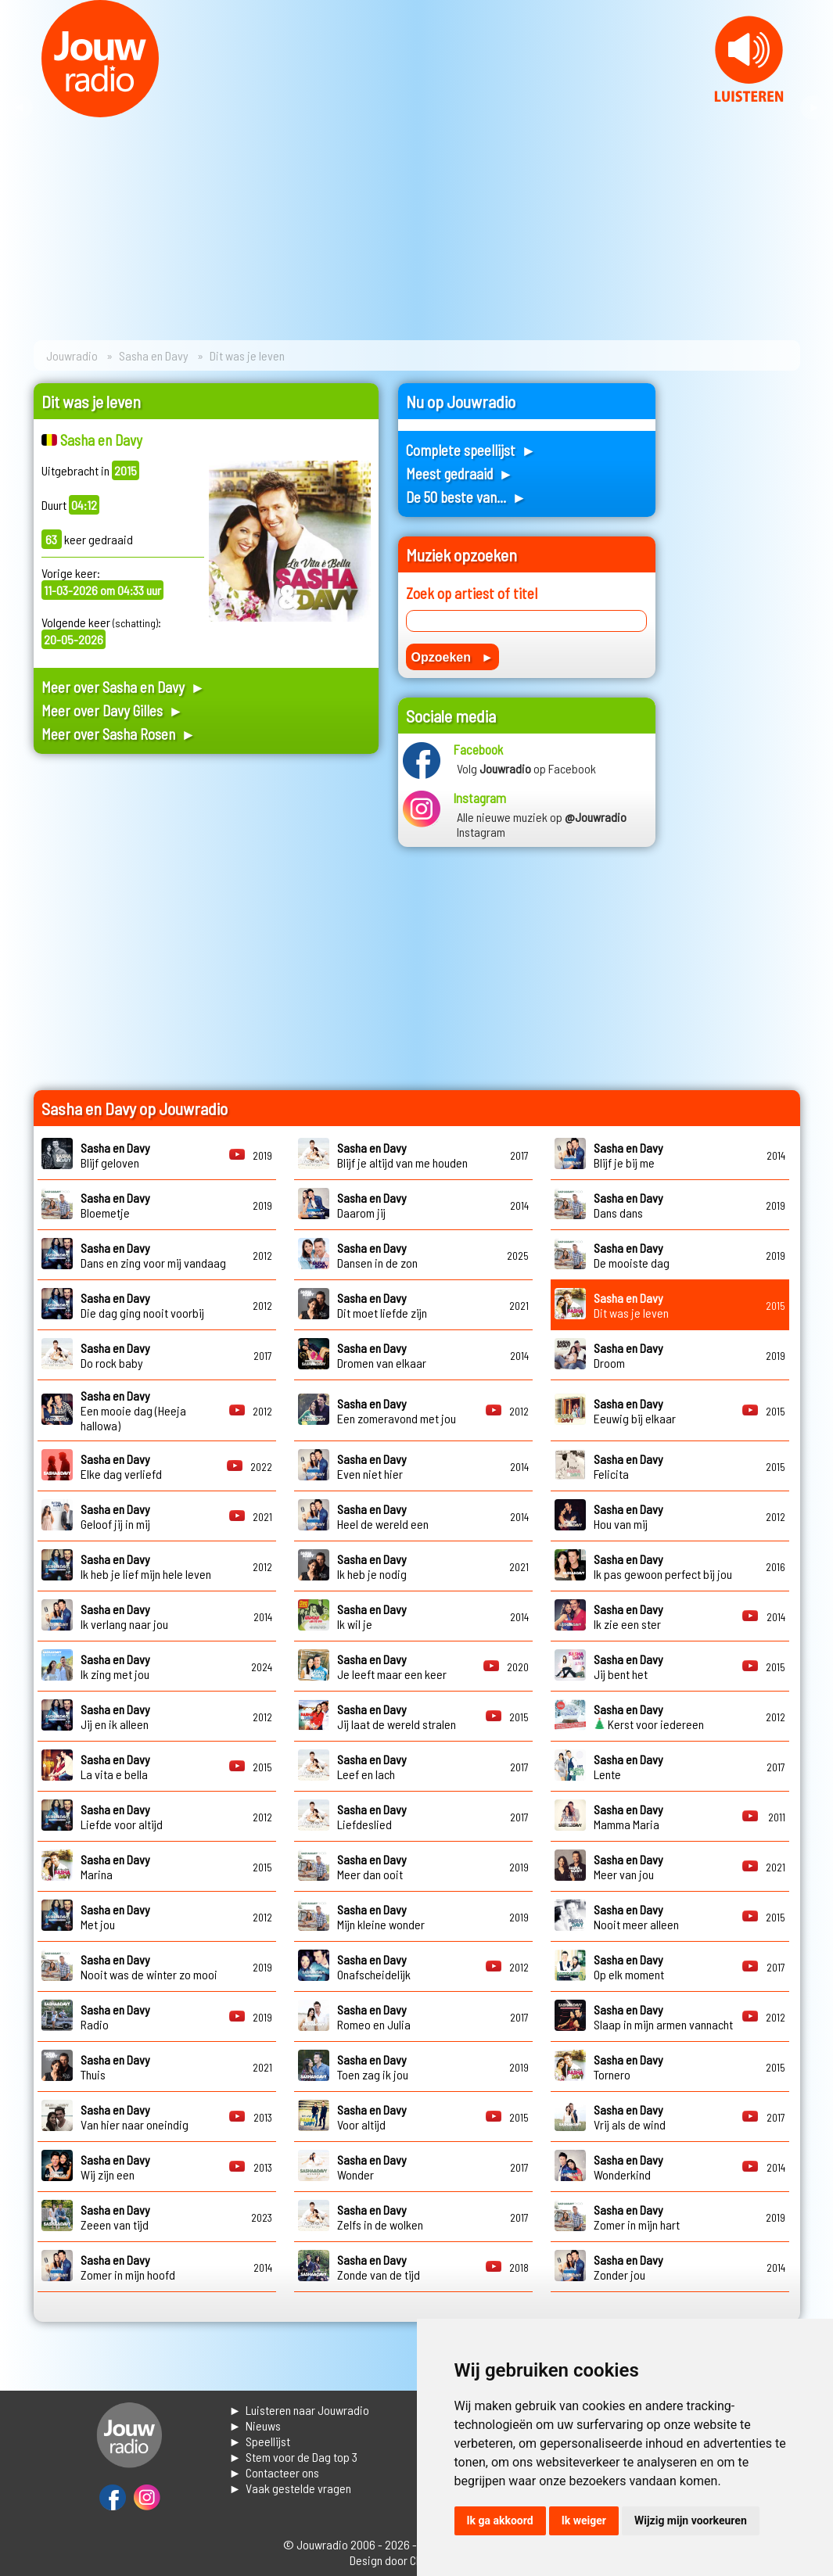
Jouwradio (72, 355)
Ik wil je (372, 1616)
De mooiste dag (632, 1255)
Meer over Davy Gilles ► (112, 710)
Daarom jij (372, 1205)
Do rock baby (115, 1355)
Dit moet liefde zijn (382, 1305)
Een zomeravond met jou (396, 1411)
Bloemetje (115, 1205)
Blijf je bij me (628, 1155)
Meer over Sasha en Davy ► (123, 687)
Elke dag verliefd (121, 1466)
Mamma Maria (628, 1817)
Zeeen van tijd (115, 2217)
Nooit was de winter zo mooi (149, 1967)
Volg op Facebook (526, 768)
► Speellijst (260, 2441)
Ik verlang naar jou (124, 1616)
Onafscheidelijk (374, 1967)
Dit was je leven (631, 1305)
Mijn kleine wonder (381, 1917)
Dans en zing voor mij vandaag (153, 1255)
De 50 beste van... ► (466, 497)
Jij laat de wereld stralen (396, 1716)
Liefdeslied (372, 1817)
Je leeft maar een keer (392, 1666)
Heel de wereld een (383, 1516)
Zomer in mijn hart (637, 2217)
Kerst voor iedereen (649, 1716)
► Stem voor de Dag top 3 (293, 2456)
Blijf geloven (115, 1155)
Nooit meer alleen (636, 1917)
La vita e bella (115, 1766)
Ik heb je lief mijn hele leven (146, 1566)
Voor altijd (372, 2117)
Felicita (628, 1466)
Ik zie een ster (628, 1616)
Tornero (628, 2067)
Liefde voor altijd (122, 1817)
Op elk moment (629, 1967)
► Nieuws (255, 2425)
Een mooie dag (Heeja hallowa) (133, 1410)
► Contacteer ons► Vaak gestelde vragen (290, 2480)
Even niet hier (372, 1466)
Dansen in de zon (377, 1255)
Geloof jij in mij (115, 1516)
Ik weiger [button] (584, 2520)
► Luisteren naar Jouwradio (299, 2409)
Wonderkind (628, 2167)
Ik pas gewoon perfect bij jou (663, 1566)
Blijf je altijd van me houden (402, 1155)
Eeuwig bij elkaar (635, 1411)
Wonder (372, 2167)
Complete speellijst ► (471, 450)
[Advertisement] (206, 914)
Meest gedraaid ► (460, 474)
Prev (20, 107)
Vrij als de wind (630, 2117)
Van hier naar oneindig (135, 2117)
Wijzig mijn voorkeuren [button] (690, 2520)
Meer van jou (628, 1867)
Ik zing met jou (115, 1666)
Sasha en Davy (154, 355)
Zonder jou (628, 2267)
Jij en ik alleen (115, 1716)
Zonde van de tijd (378, 2267)
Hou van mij (628, 1516)
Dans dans (628, 1205)
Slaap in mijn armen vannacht (663, 2017)
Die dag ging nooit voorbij (142, 1305)
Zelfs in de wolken (380, 2217)
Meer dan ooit (372, 1867)
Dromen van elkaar (381, 1355)
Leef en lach (372, 1766)
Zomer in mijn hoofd (128, 2267)
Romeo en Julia (374, 2017)
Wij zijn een (115, 2167)
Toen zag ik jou (372, 2067)
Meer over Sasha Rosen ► (118, 734)
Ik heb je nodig (372, 1566)
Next (812, 107)
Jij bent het (628, 1666)
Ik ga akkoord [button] (500, 2520)
